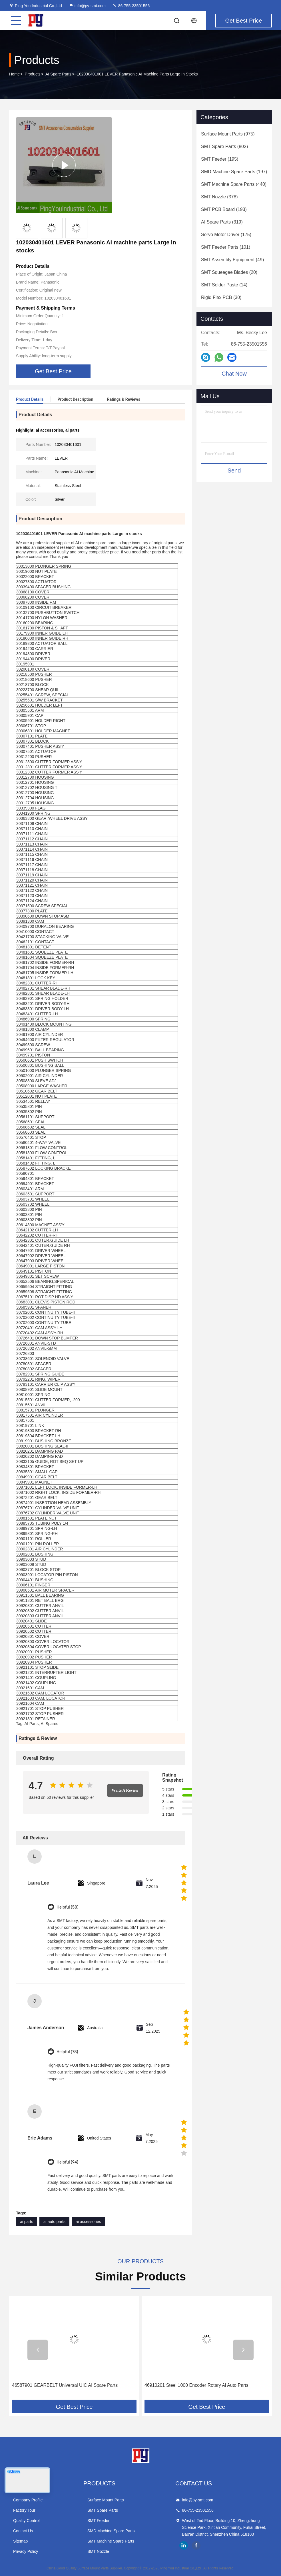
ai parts (26, 2221)
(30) (221, 297)
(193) (224, 209)
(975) (228, 133)
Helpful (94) (67, 2162)
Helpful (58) (67, 1907)
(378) (219, 196)
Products (33, 74)
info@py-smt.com (87, 5)
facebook (196, 2545)
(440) (233, 184)
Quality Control (26, 2520)
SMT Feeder (98, 2520)
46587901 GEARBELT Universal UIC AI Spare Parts (65, 2385)
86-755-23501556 (131, 5)
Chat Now (234, 373)
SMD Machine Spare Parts (111, 2531)
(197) (234, 171)
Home (14, 74)
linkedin (183, 2545)
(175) (226, 234)
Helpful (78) (67, 2051)
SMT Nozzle (98, 2551)
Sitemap (20, 2541)
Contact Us (23, 2531)
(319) (222, 222)
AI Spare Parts (58, 74)
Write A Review (125, 1790)
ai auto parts (54, 2221)
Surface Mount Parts (105, 2500)
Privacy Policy (25, 2551)
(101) (225, 247)
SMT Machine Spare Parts (110, 2541)
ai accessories (88, 2221)
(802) (224, 146)
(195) (219, 159)
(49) (232, 259)
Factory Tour (24, 2510)
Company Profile (28, 2500)
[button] (37, 2350)
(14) (224, 284)
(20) (229, 272)
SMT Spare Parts (102, 2510)
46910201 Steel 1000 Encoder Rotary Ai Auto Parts (196, 2385)
